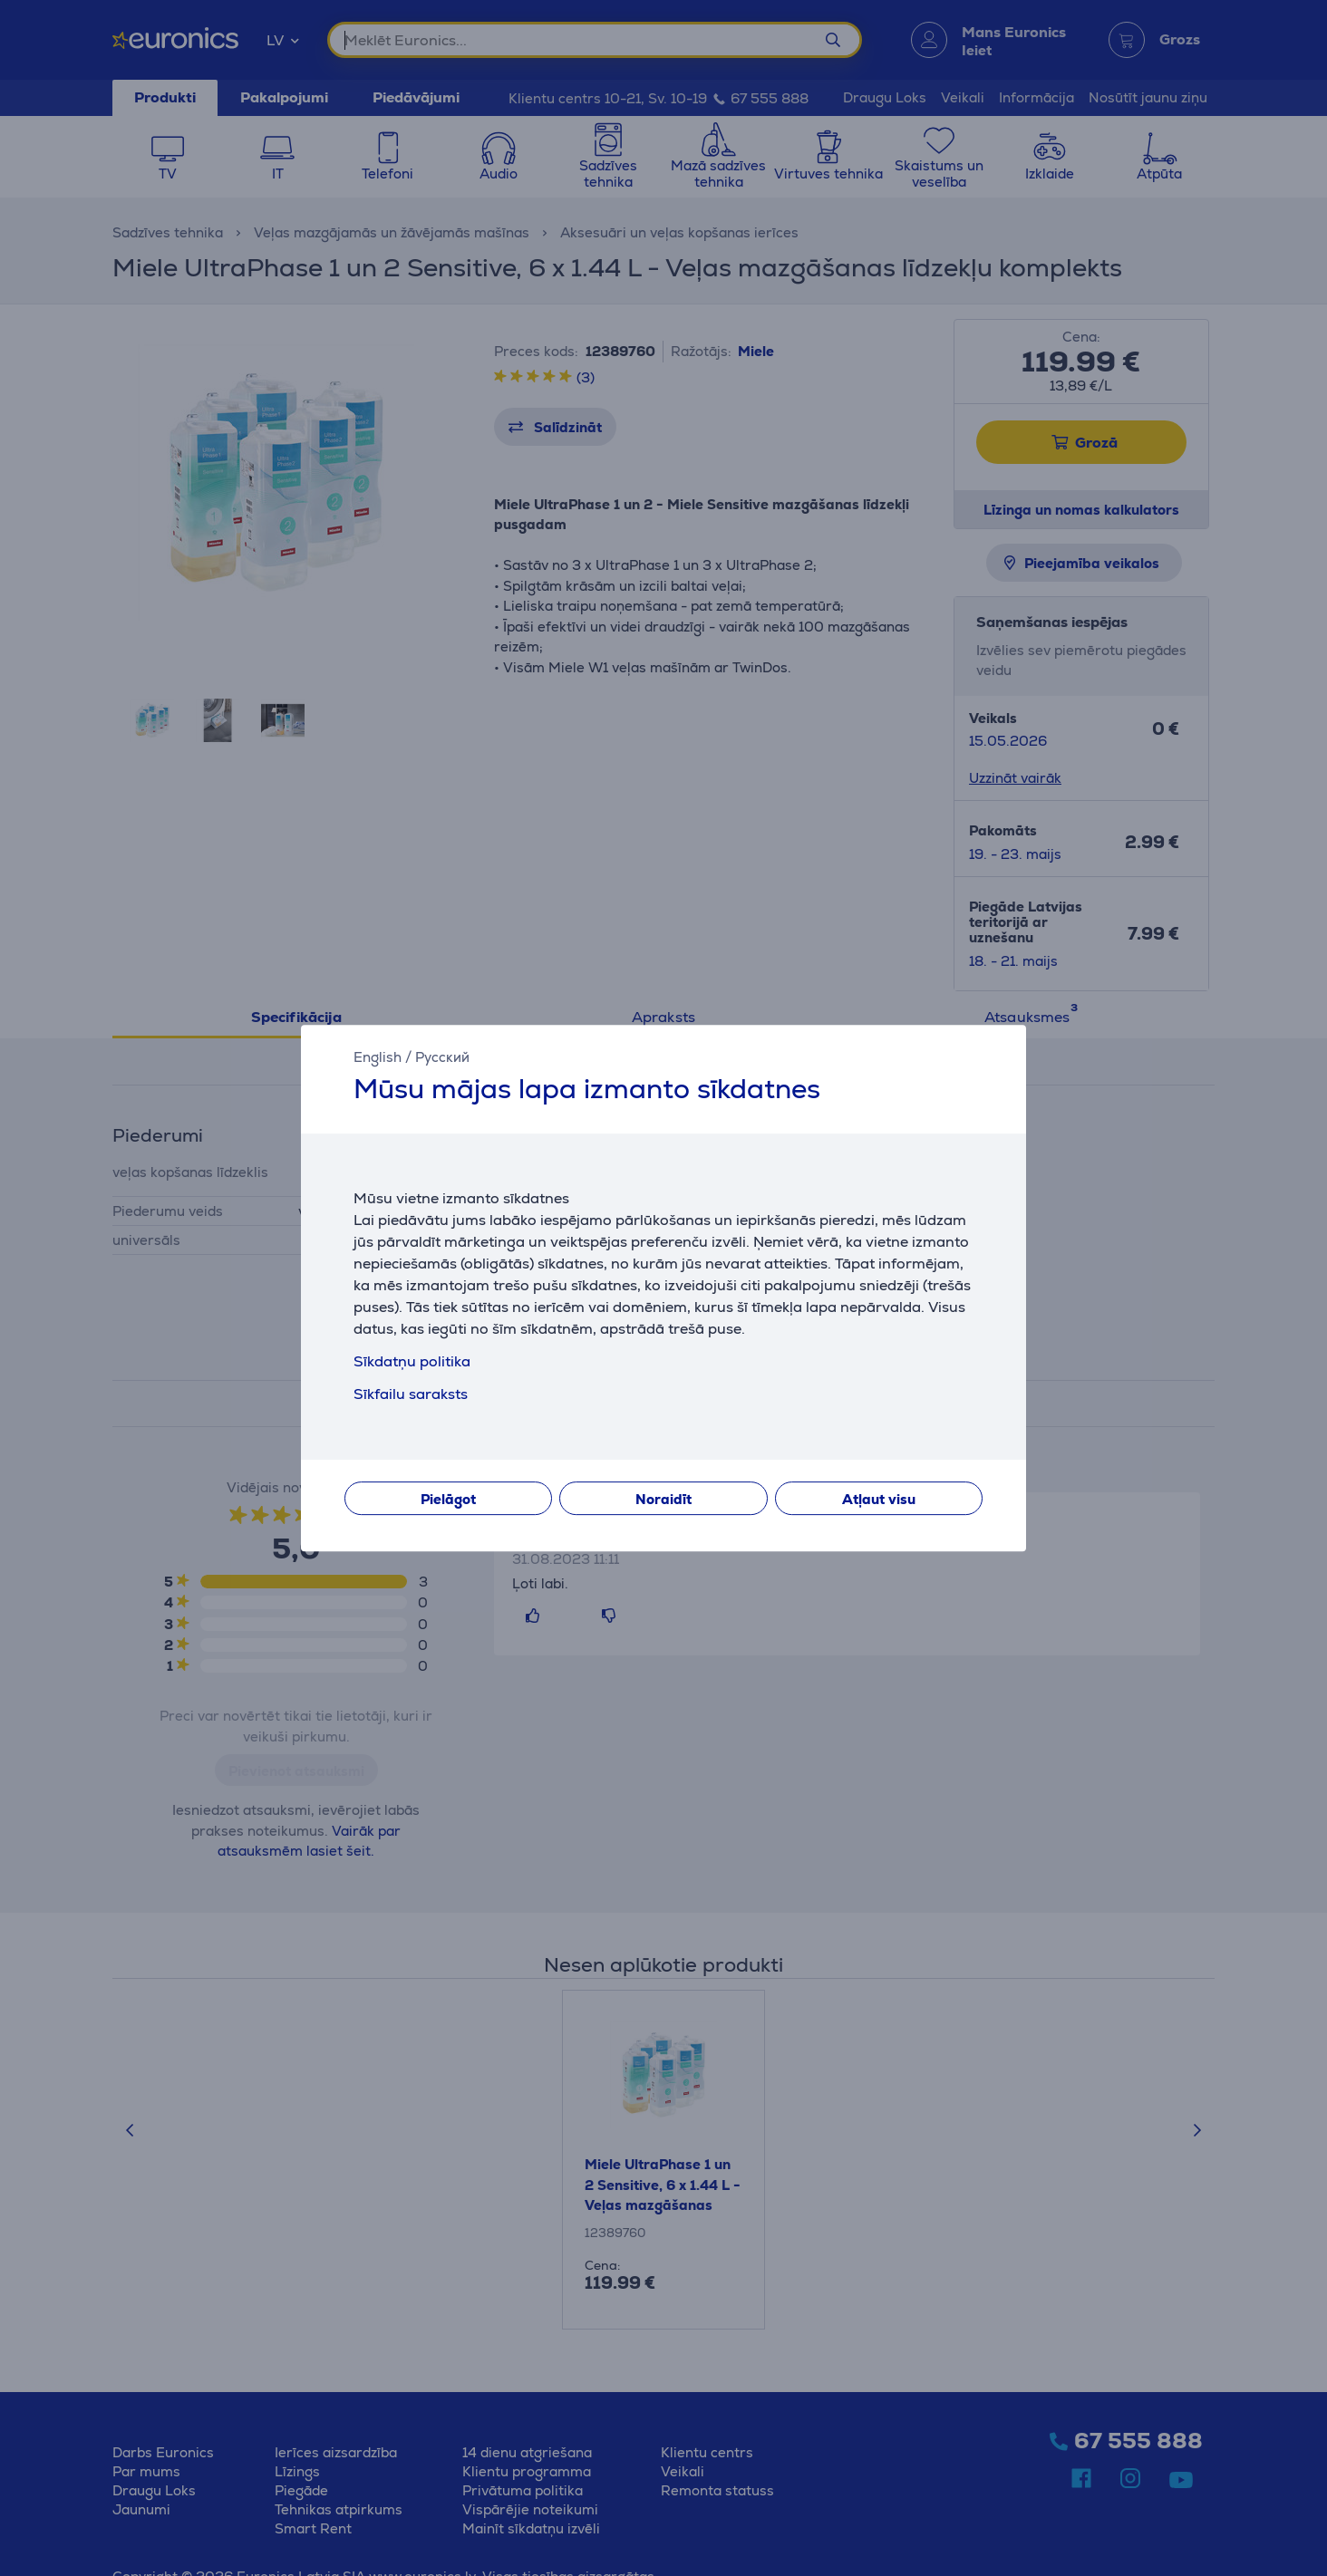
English (378, 1057)
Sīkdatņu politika (412, 1361)
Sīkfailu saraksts (411, 1394)
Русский (442, 1057)
